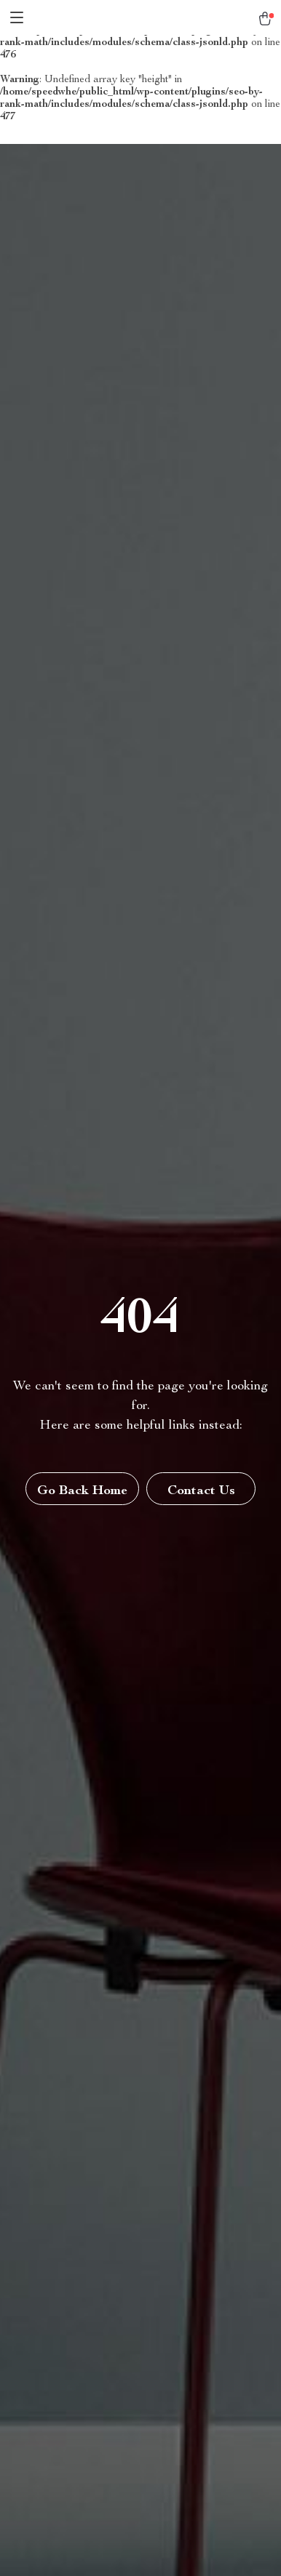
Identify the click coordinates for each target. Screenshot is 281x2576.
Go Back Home (82, 1491)
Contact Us (201, 1491)
